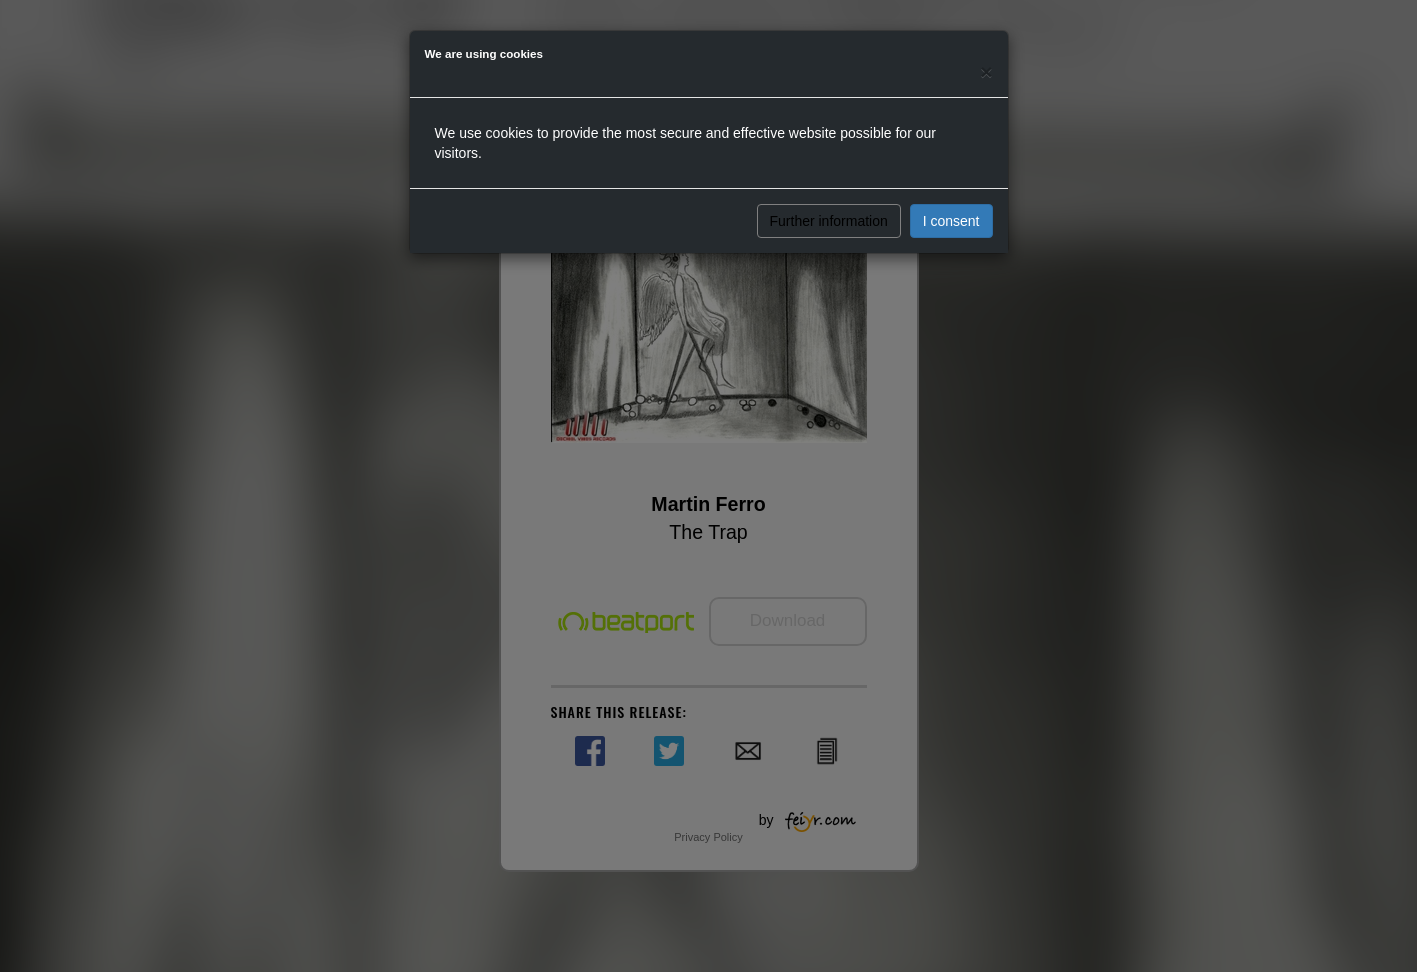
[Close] (986, 71)
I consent (951, 221)
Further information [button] (829, 221)
